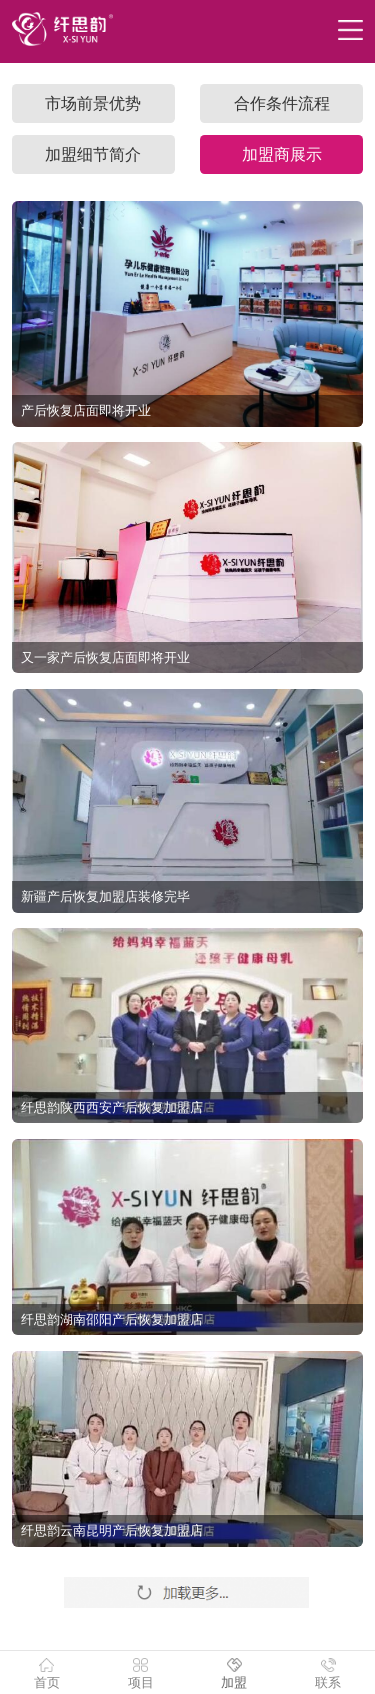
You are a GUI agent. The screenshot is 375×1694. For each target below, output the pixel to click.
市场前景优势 (93, 103)
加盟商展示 (282, 154)
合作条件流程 (282, 103)
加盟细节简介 (93, 154)
